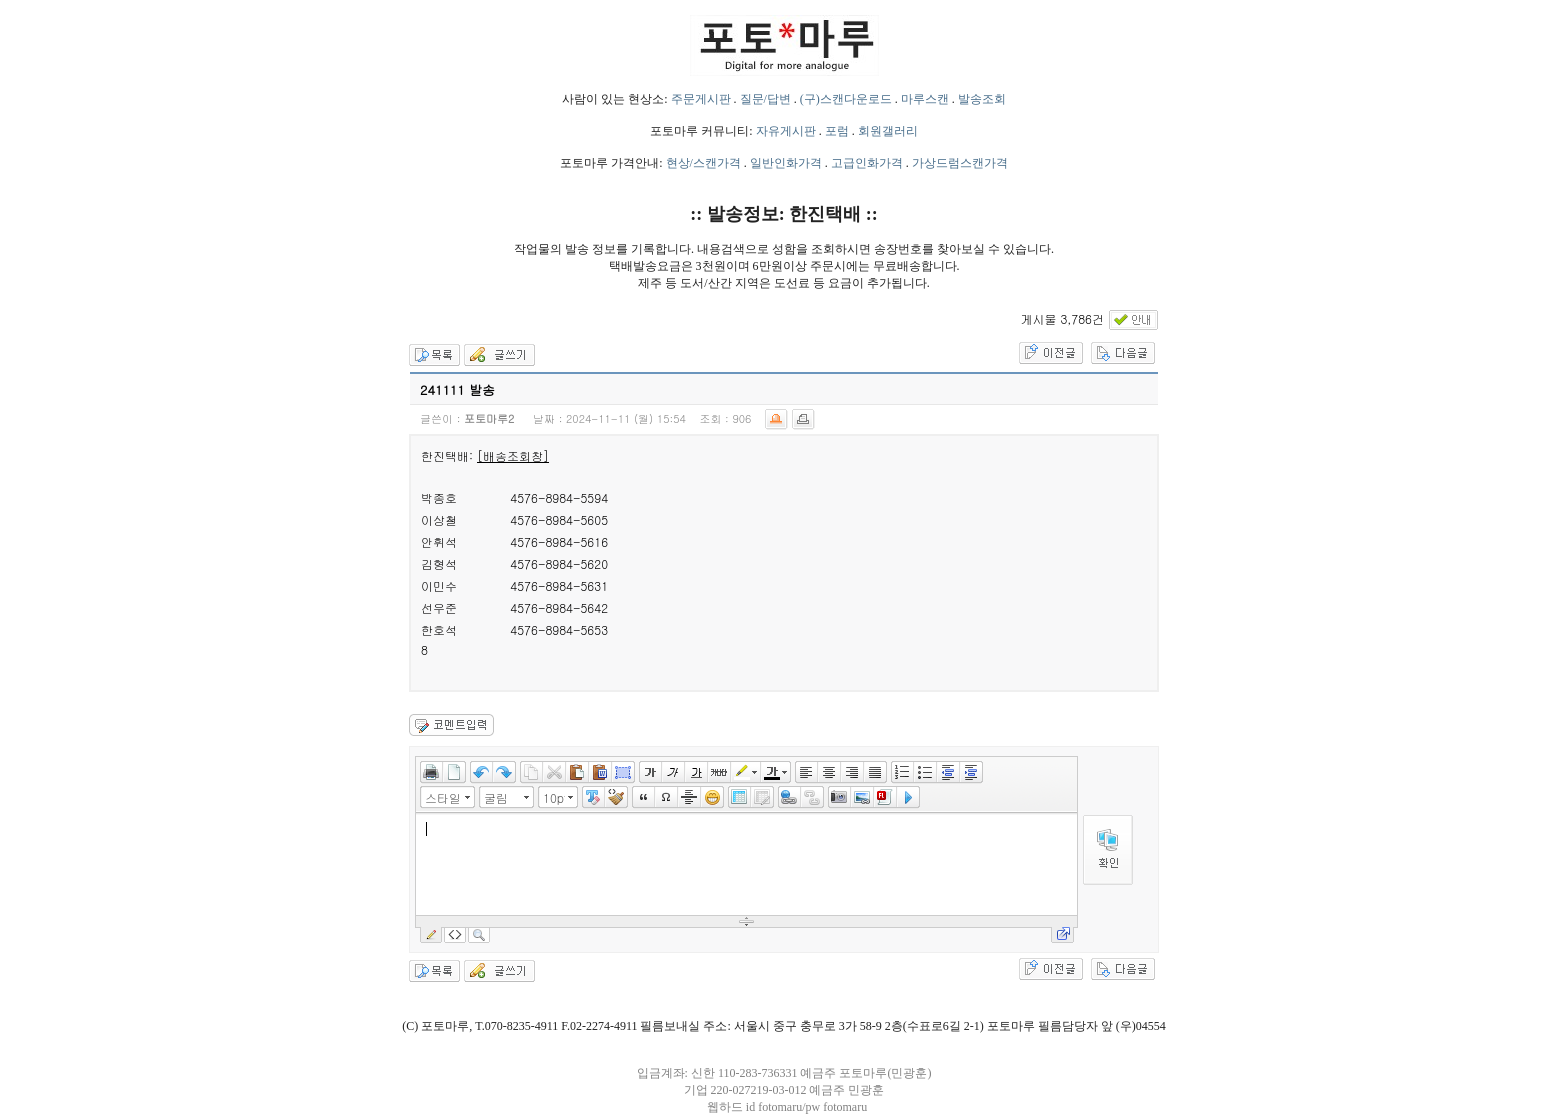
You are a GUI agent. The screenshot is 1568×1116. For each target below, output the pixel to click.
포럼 (837, 131)
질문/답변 (765, 99)
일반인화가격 (786, 163)
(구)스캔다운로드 (846, 99)
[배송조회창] (513, 455)
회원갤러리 (888, 131)
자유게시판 (786, 131)
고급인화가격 (867, 163)
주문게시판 (701, 99)
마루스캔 (925, 99)
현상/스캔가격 (703, 163)
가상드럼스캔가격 (960, 163)
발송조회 (982, 99)
